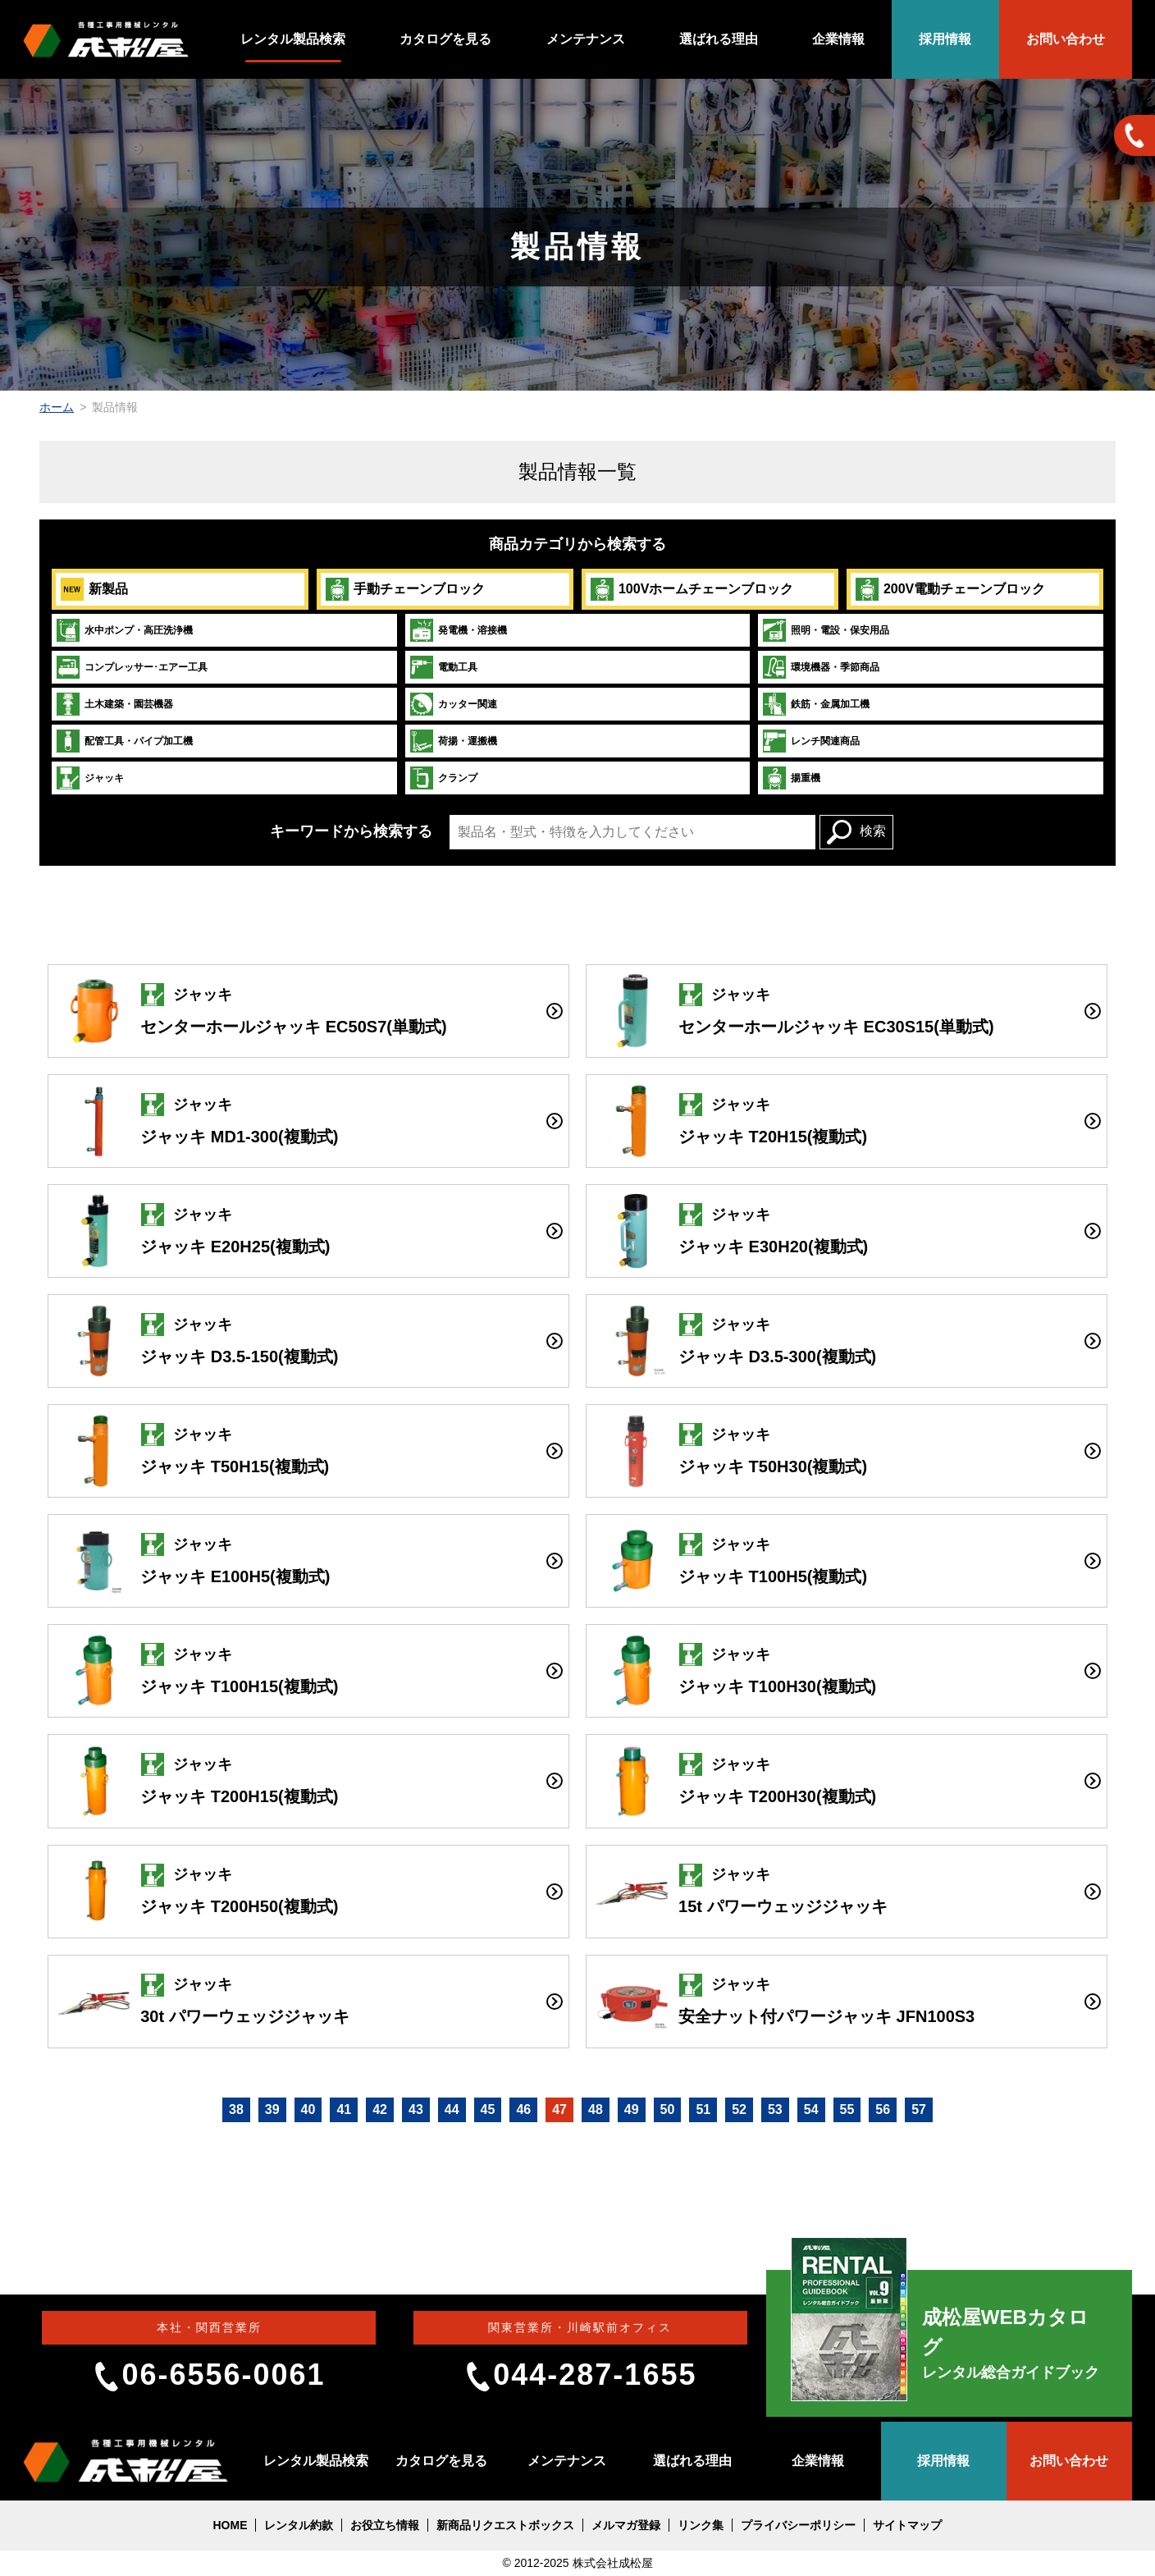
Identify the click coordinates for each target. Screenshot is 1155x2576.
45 (488, 2109)
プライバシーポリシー (798, 2525)
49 (631, 2109)
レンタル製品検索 (292, 39)
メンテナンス (585, 39)
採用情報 (945, 39)
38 (236, 2109)
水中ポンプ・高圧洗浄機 (124, 630)
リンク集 (701, 2525)
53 (775, 2109)
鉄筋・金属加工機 (816, 704)
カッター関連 (453, 704)
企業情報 (838, 39)
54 (811, 2109)
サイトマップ (907, 2525)
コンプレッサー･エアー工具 (132, 667)
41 (343, 2109)
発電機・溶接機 (458, 630)
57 (918, 2109)
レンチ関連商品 (811, 741)
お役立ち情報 (384, 2525)
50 (667, 2109)
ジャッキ (90, 778)
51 (703, 2109)
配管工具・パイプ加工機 (124, 741)
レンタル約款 (298, 2525)
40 (308, 2109)
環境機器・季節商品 (820, 667)
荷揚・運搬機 (453, 741)
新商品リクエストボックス (505, 2525)
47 (559, 2109)
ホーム (56, 407)
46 (523, 2109)
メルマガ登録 (625, 2525)
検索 (856, 832)
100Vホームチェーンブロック (691, 589)
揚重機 (791, 778)
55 (847, 2109)
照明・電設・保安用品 (825, 630)
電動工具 (443, 667)
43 (416, 2109)
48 (595, 2109)
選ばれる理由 (718, 39)
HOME (229, 2525)
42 (379, 2109)
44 (452, 2109)
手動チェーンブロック (405, 589)
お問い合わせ (1065, 39)
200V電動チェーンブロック (950, 589)
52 (739, 2109)
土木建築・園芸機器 (114, 704)
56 (882, 2109)
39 (272, 2109)
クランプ (443, 778)
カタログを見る (445, 39)
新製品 (94, 589)
